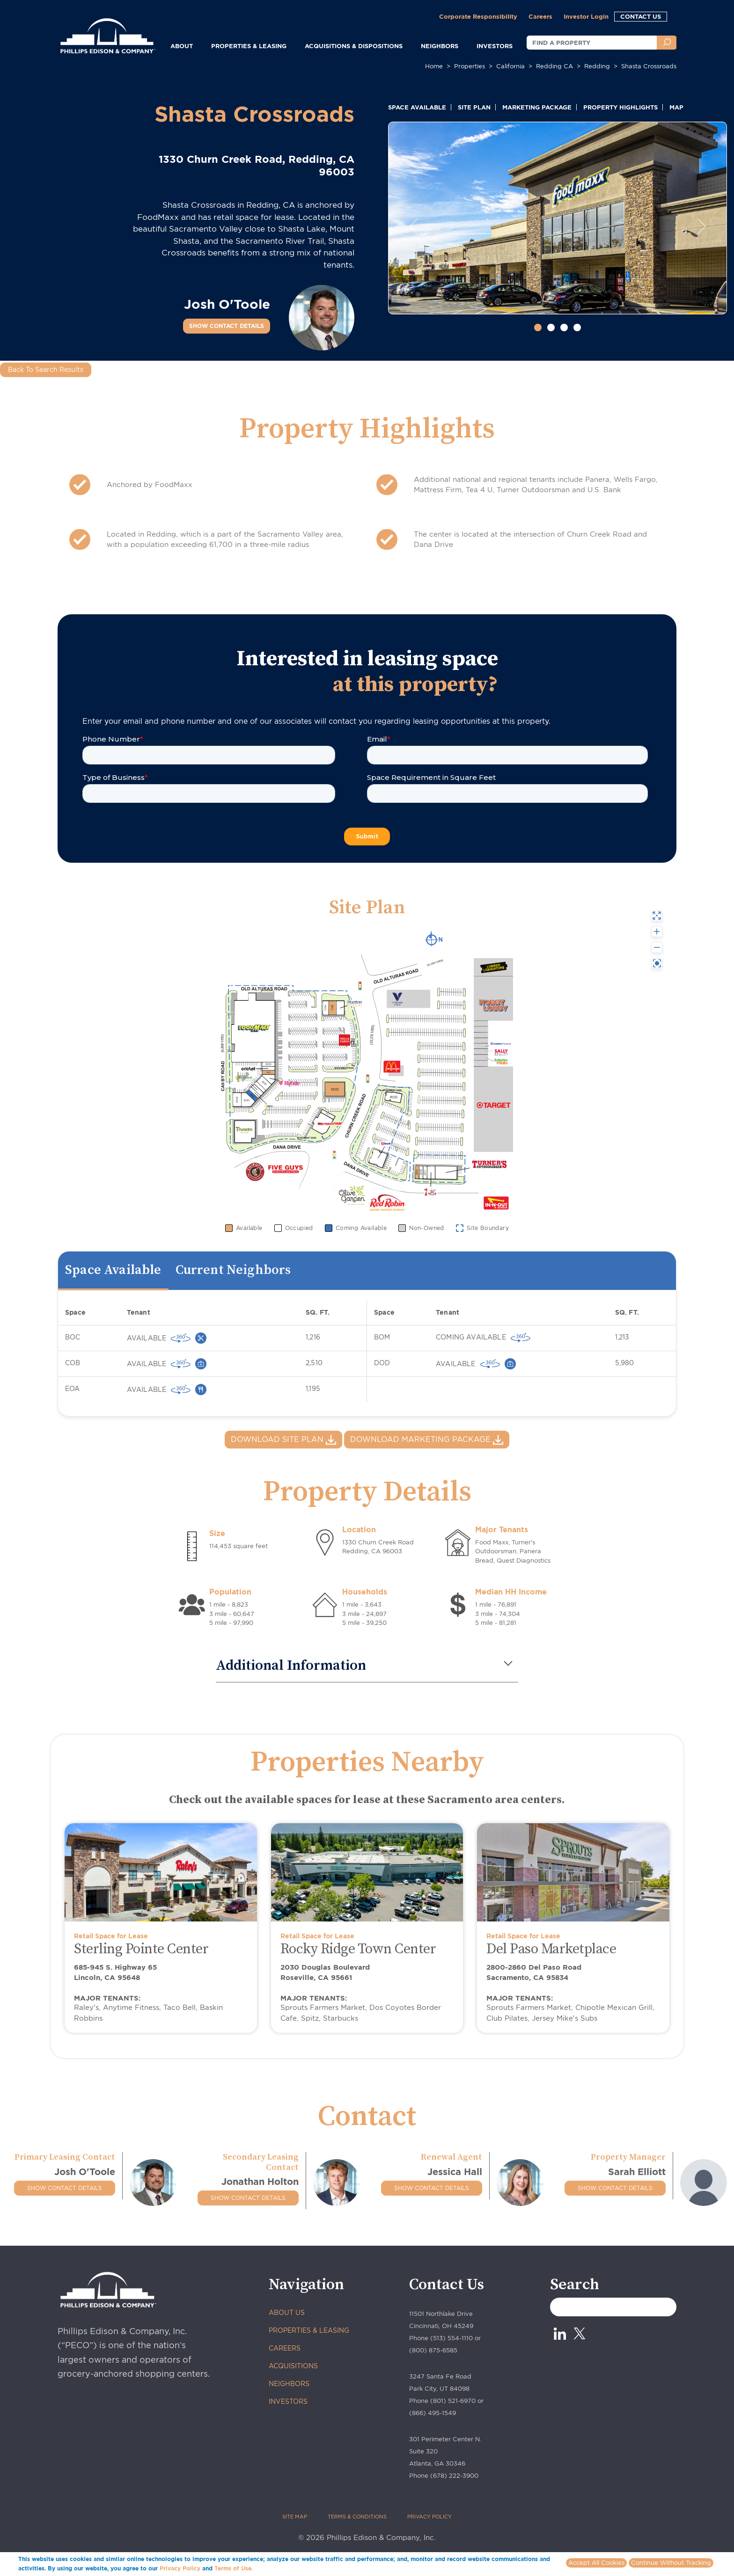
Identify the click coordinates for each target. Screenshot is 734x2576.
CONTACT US (640, 16)
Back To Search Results (45, 369)
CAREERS (285, 2348)
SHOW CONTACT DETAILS (226, 326)
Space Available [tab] (113, 1270)
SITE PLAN (474, 107)
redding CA (554, 66)
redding (597, 66)
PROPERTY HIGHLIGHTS (620, 107)
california (510, 66)
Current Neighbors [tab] (233, 1270)
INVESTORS (495, 46)
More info (269, 2568)
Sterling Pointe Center (141, 1949)
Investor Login (586, 16)
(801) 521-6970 (453, 2400)
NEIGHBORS (439, 46)
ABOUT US (287, 2312)
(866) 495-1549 (432, 2412)
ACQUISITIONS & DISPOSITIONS (354, 46)
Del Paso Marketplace (551, 1949)
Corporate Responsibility (478, 16)
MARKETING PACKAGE (537, 107)
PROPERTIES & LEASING (309, 2330)
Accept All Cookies (596, 2562)
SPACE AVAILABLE (417, 107)
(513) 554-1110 (451, 2338)
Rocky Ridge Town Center (358, 1949)
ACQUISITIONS (293, 2366)
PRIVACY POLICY (429, 2516)
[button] (413, 226)
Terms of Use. (233, 2568)
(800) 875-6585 (433, 2350)
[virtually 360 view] (181, 1338)
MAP (676, 107)
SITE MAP (294, 2516)
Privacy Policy (180, 2568)
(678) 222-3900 (454, 2475)
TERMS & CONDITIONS (357, 2516)
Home (434, 66)
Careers (540, 16)
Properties (469, 66)
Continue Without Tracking (671, 2562)
